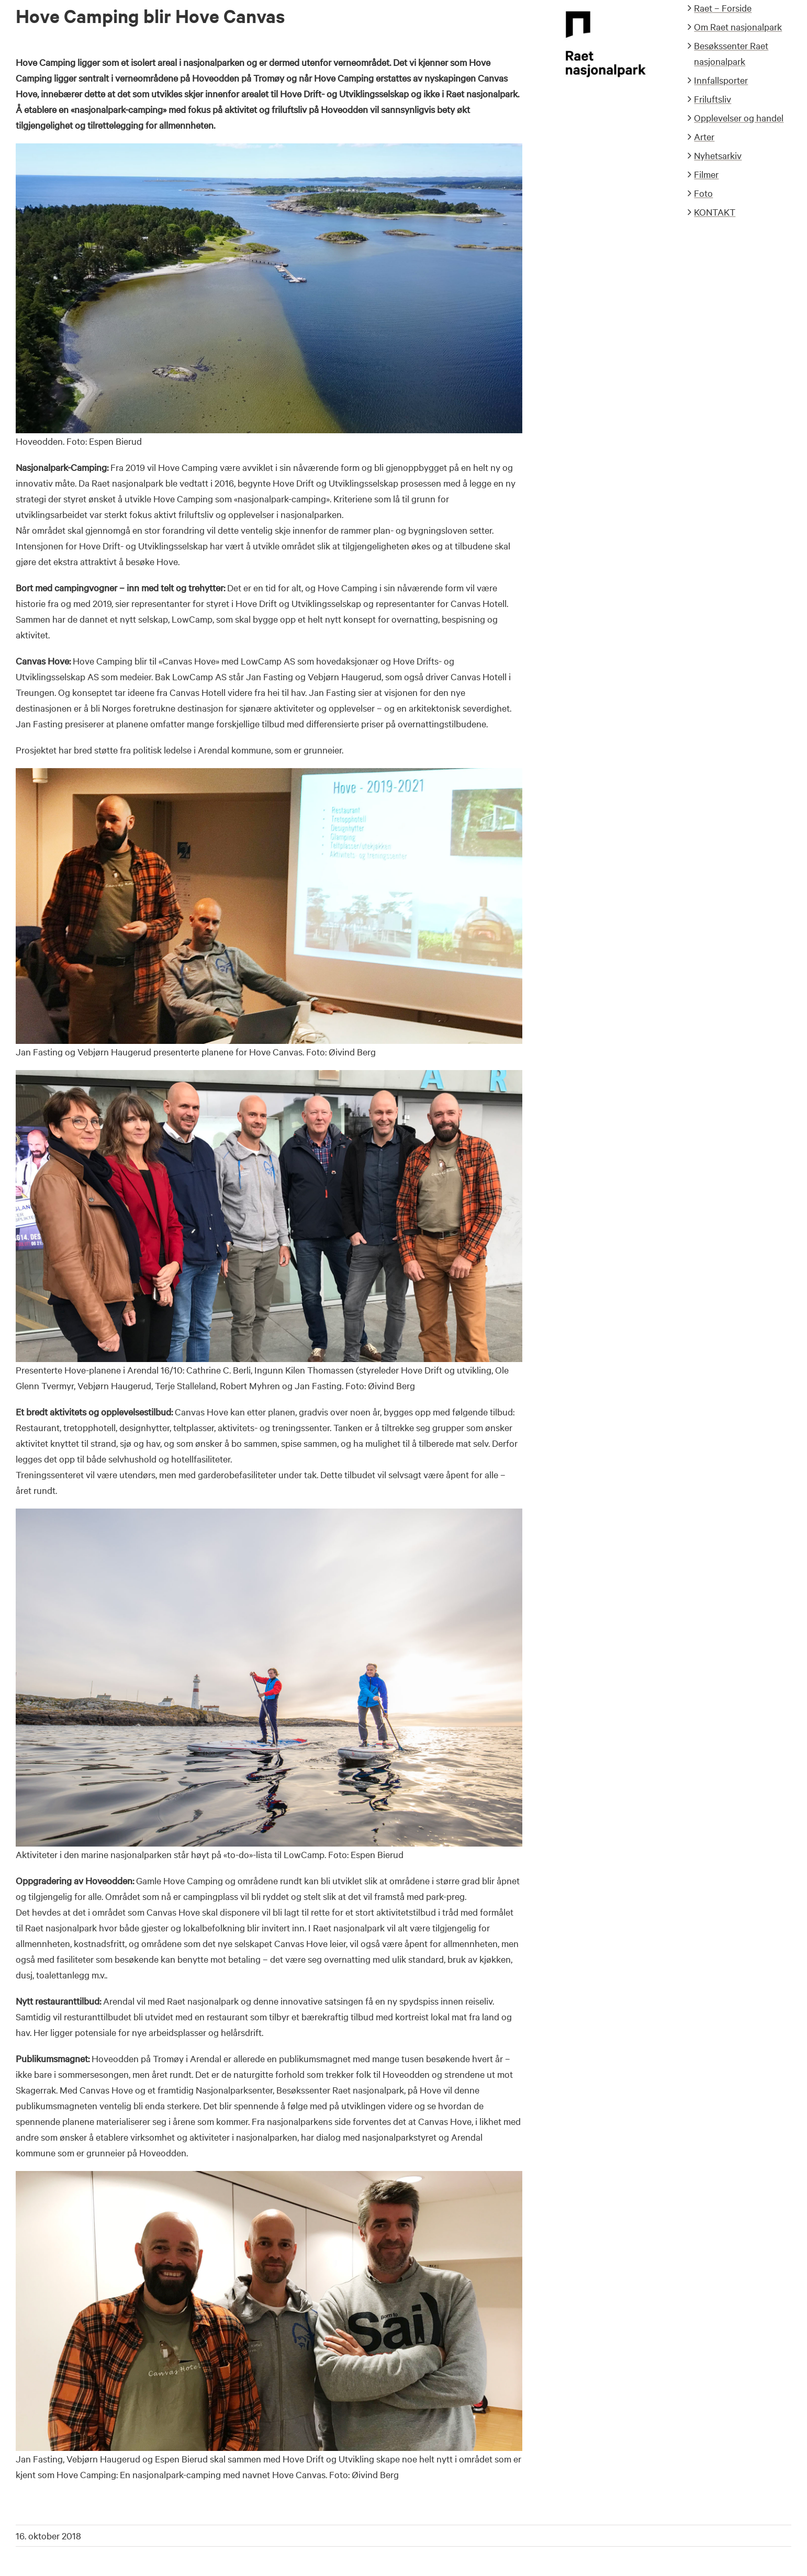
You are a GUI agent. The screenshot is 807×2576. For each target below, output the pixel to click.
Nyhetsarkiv (718, 155)
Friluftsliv (712, 99)
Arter (704, 136)
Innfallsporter (721, 80)
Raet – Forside (723, 8)
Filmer (706, 174)
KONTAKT (714, 212)
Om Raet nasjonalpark (738, 26)
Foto (703, 193)
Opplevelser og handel (738, 117)
